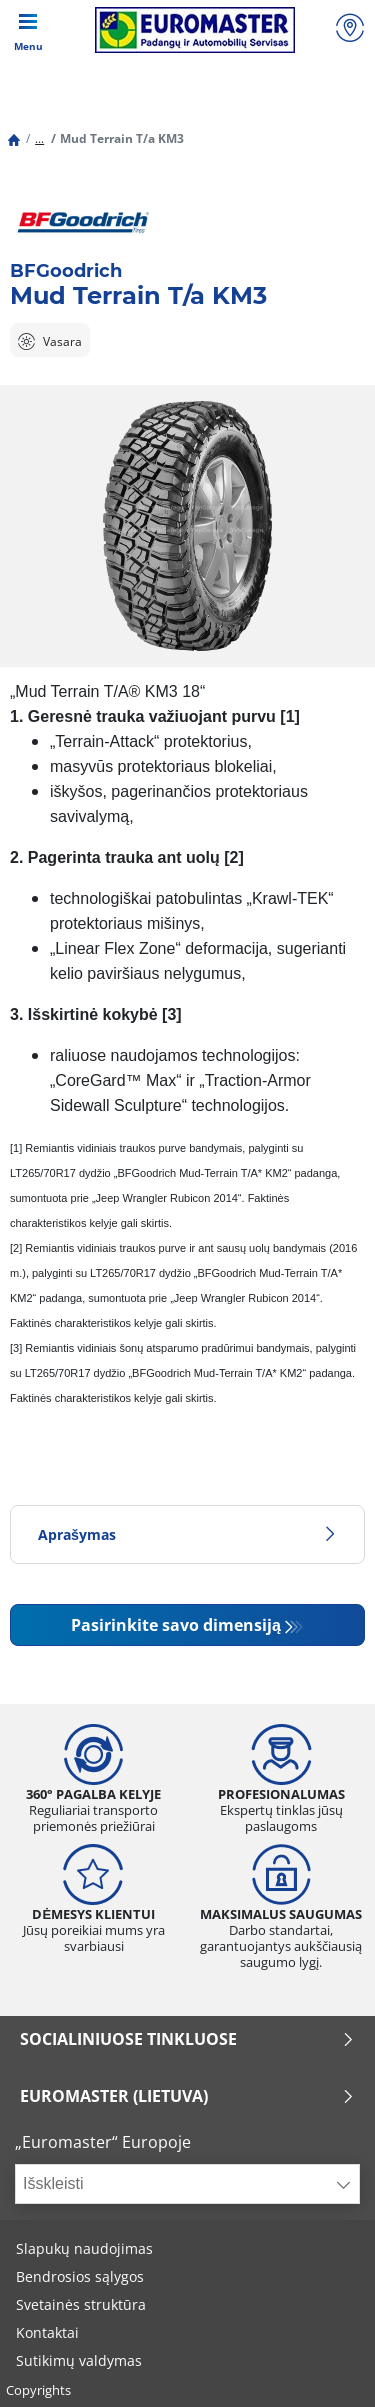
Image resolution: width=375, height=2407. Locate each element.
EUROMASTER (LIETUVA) (187, 2096)
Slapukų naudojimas (84, 2248)
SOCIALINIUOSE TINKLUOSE (187, 2039)
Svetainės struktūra (81, 2304)
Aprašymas (187, 1534)
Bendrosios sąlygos (80, 2276)
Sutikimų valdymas (79, 2360)
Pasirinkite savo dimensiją (176, 1625)
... (39, 138)
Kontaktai (47, 2332)
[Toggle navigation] (28, 30)
